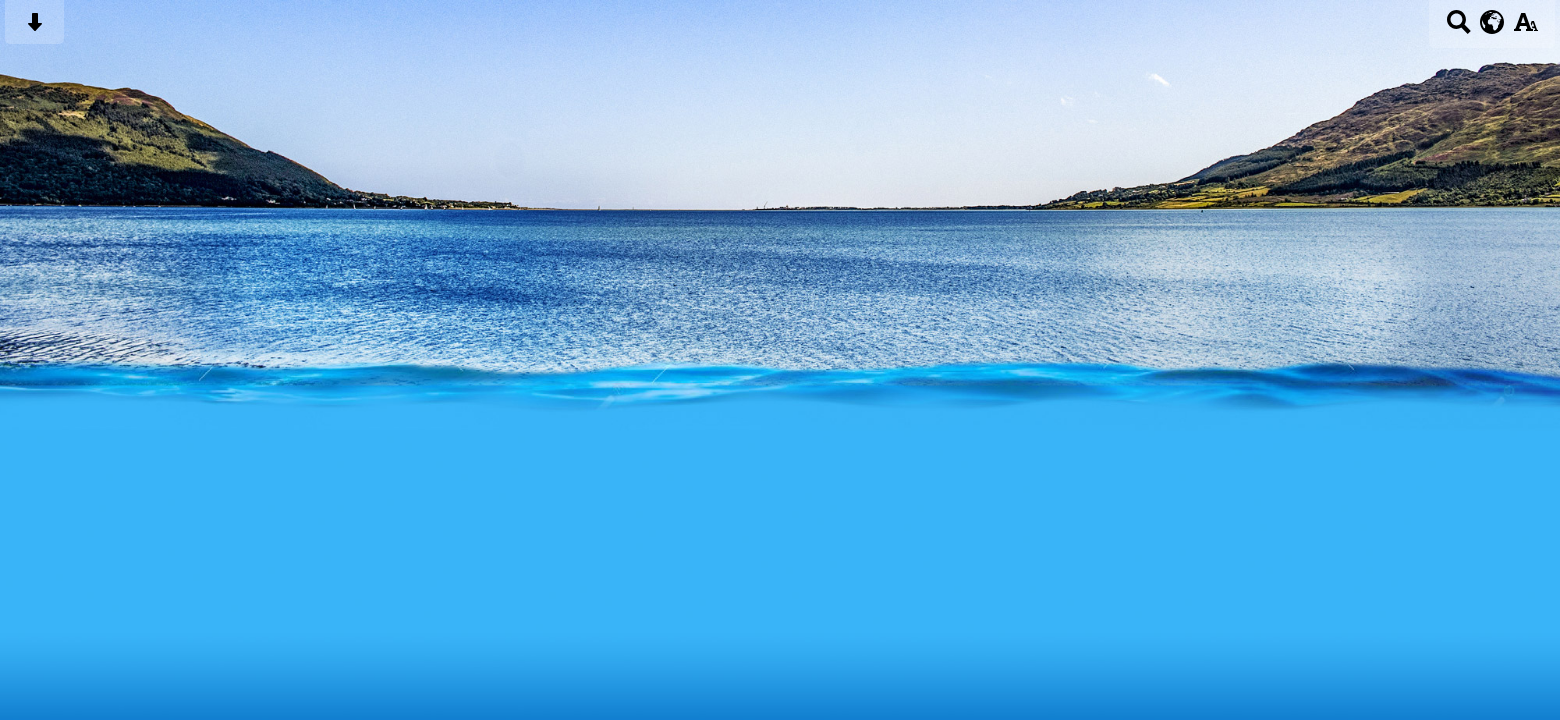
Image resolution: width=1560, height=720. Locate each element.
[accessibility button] (1525, 28)
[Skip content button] (34, 28)
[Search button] (1458, 28)
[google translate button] (1492, 22)
